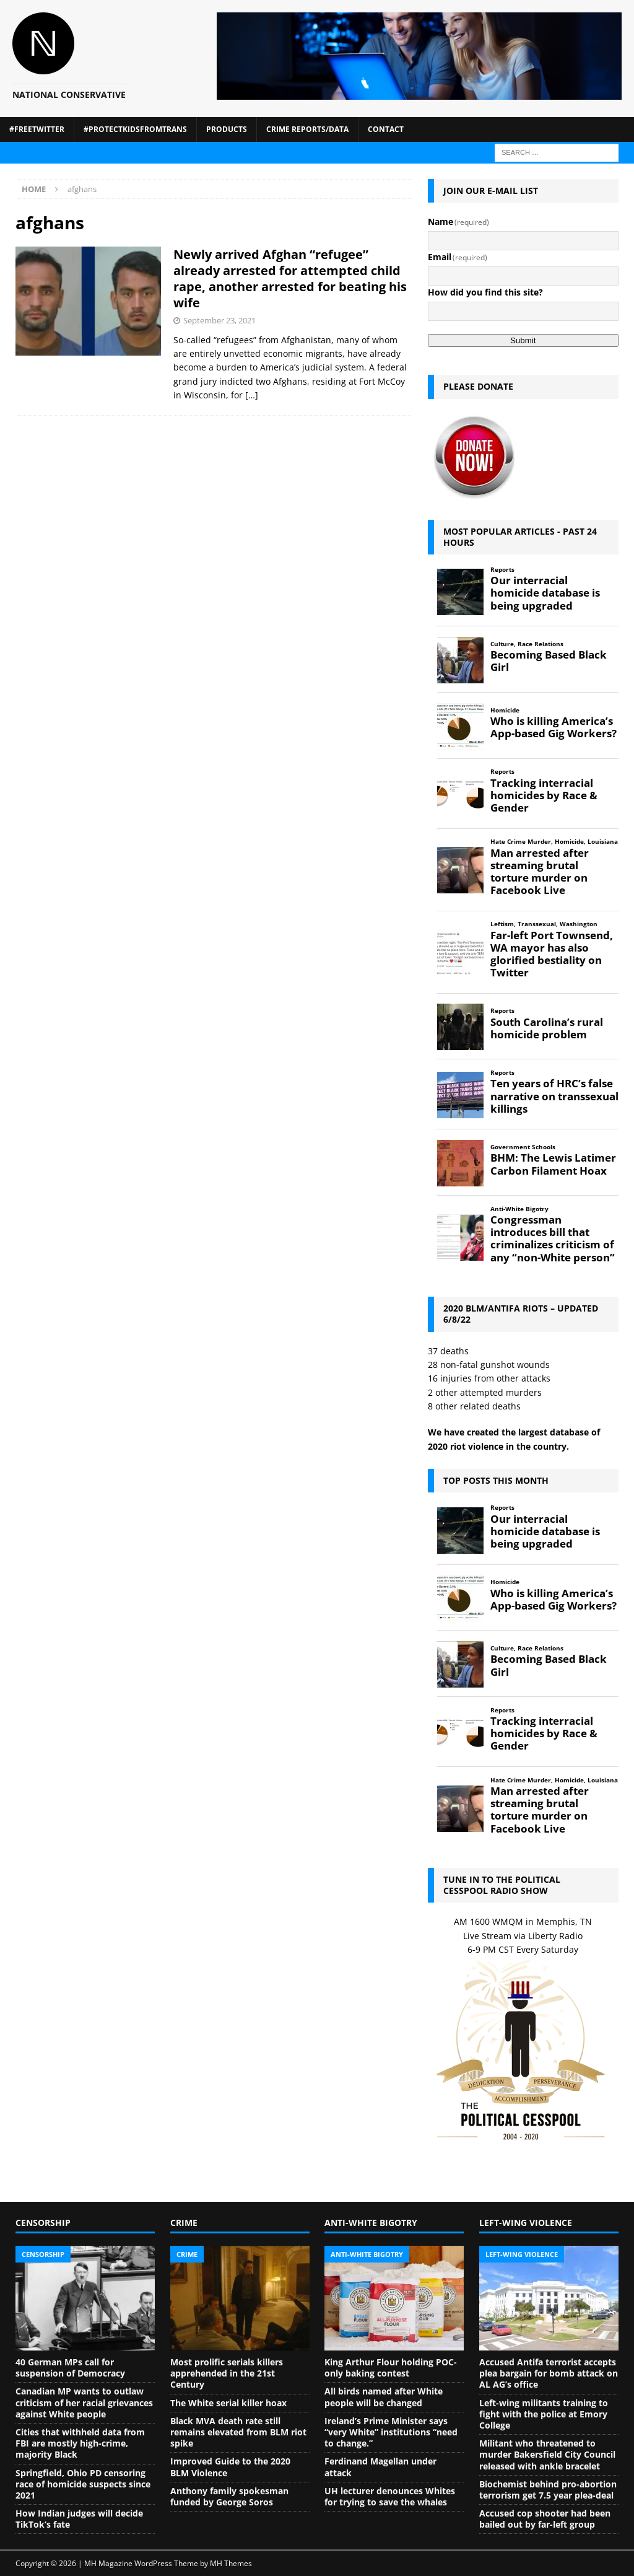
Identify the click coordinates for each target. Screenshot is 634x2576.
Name (459, 221)
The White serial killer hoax (228, 2403)
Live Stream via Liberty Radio (523, 1936)
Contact (386, 129)
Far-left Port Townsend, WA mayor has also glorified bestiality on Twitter (551, 954)
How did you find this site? (485, 292)
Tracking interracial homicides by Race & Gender (543, 795)
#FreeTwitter (36, 129)
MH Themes (231, 2563)
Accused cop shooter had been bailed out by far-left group (544, 2518)
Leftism (502, 924)
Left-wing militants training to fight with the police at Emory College (543, 2414)
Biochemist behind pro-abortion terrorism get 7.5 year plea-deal (548, 2489)
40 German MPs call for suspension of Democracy (70, 2367)
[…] (251, 395)
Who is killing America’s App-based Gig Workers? (553, 727)
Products (226, 129)
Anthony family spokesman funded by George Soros (229, 2496)
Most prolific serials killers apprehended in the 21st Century (226, 2373)
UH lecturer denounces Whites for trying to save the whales (389, 2496)
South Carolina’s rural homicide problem (546, 1028)
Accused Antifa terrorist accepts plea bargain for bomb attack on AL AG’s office (548, 2373)
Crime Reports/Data (307, 129)
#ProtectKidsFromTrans (135, 129)
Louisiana (603, 842)
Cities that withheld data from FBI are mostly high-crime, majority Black (80, 2443)
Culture (502, 644)
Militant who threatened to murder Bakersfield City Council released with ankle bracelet (547, 2454)
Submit (523, 340)
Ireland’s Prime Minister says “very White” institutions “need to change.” (391, 2432)
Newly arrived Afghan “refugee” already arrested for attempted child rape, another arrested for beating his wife (290, 278)
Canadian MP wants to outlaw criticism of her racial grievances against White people (84, 2402)
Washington (578, 924)
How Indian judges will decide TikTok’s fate (79, 2518)
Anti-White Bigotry (519, 1209)
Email (458, 257)
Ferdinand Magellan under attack (380, 2466)
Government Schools (522, 1147)
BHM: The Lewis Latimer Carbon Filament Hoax (553, 1164)
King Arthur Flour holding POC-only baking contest (390, 2367)
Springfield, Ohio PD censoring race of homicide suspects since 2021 (82, 2484)
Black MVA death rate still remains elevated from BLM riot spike (238, 2432)
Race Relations (540, 644)
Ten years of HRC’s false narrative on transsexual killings (554, 1096)
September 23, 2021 (219, 320)
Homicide (504, 710)
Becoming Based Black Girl (548, 661)
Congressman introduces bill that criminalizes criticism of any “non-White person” (552, 1239)
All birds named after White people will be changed (383, 2396)
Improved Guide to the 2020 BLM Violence (230, 2466)
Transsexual (537, 924)
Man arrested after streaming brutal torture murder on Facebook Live (539, 872)
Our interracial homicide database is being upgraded (545, 592)
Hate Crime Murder (520, 842)
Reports (502, 570)
